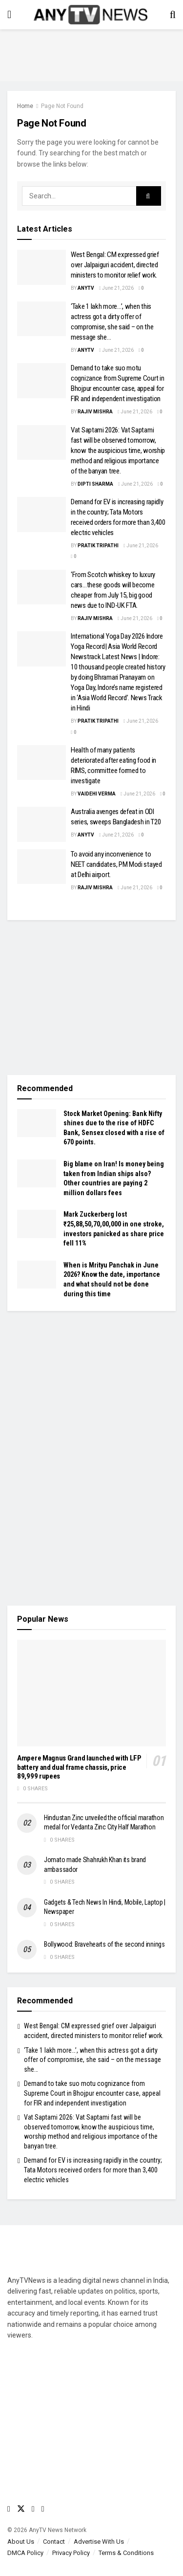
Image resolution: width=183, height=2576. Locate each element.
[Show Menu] (9, 14)
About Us (20, 2541)
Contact (54, 2541)
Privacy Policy (71, 2552)
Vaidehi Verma (97, 793)
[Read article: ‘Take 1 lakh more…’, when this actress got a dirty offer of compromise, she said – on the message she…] (41, 319)
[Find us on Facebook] (8, 2509)
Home (25, 106)
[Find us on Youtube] (33, 2509)
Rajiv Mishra (95, 411)
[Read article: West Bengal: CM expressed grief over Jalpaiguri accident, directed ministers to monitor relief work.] (41, 267)
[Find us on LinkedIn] (42, 2509)
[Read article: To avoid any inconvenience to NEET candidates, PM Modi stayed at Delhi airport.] (41, 866)
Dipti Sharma (95, 484)
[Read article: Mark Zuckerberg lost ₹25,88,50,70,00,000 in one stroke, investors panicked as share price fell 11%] (36, 1224)
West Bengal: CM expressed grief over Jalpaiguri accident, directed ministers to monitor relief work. (115, 264)
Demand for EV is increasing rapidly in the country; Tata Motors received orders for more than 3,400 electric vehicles (93, 2169)
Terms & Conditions (126, 2552)
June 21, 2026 (116, 288)
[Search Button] (173, 14)
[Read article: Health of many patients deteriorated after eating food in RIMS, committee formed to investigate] (41, 762)
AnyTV (86, 288)
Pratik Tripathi (98, 545)
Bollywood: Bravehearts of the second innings (104, 1944)
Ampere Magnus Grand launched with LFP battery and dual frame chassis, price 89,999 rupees (79, 1767)
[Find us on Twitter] (21, 2509)
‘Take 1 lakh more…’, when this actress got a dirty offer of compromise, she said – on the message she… (92, 2059)
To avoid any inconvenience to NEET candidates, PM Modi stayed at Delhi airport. (116, 864)
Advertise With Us (99, 2541)
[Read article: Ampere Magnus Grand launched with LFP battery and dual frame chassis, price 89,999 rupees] (91, 1693)
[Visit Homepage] (90, 14)
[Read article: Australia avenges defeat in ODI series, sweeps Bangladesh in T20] (41, 824)
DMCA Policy (25, 2552)
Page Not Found (62, 106)
